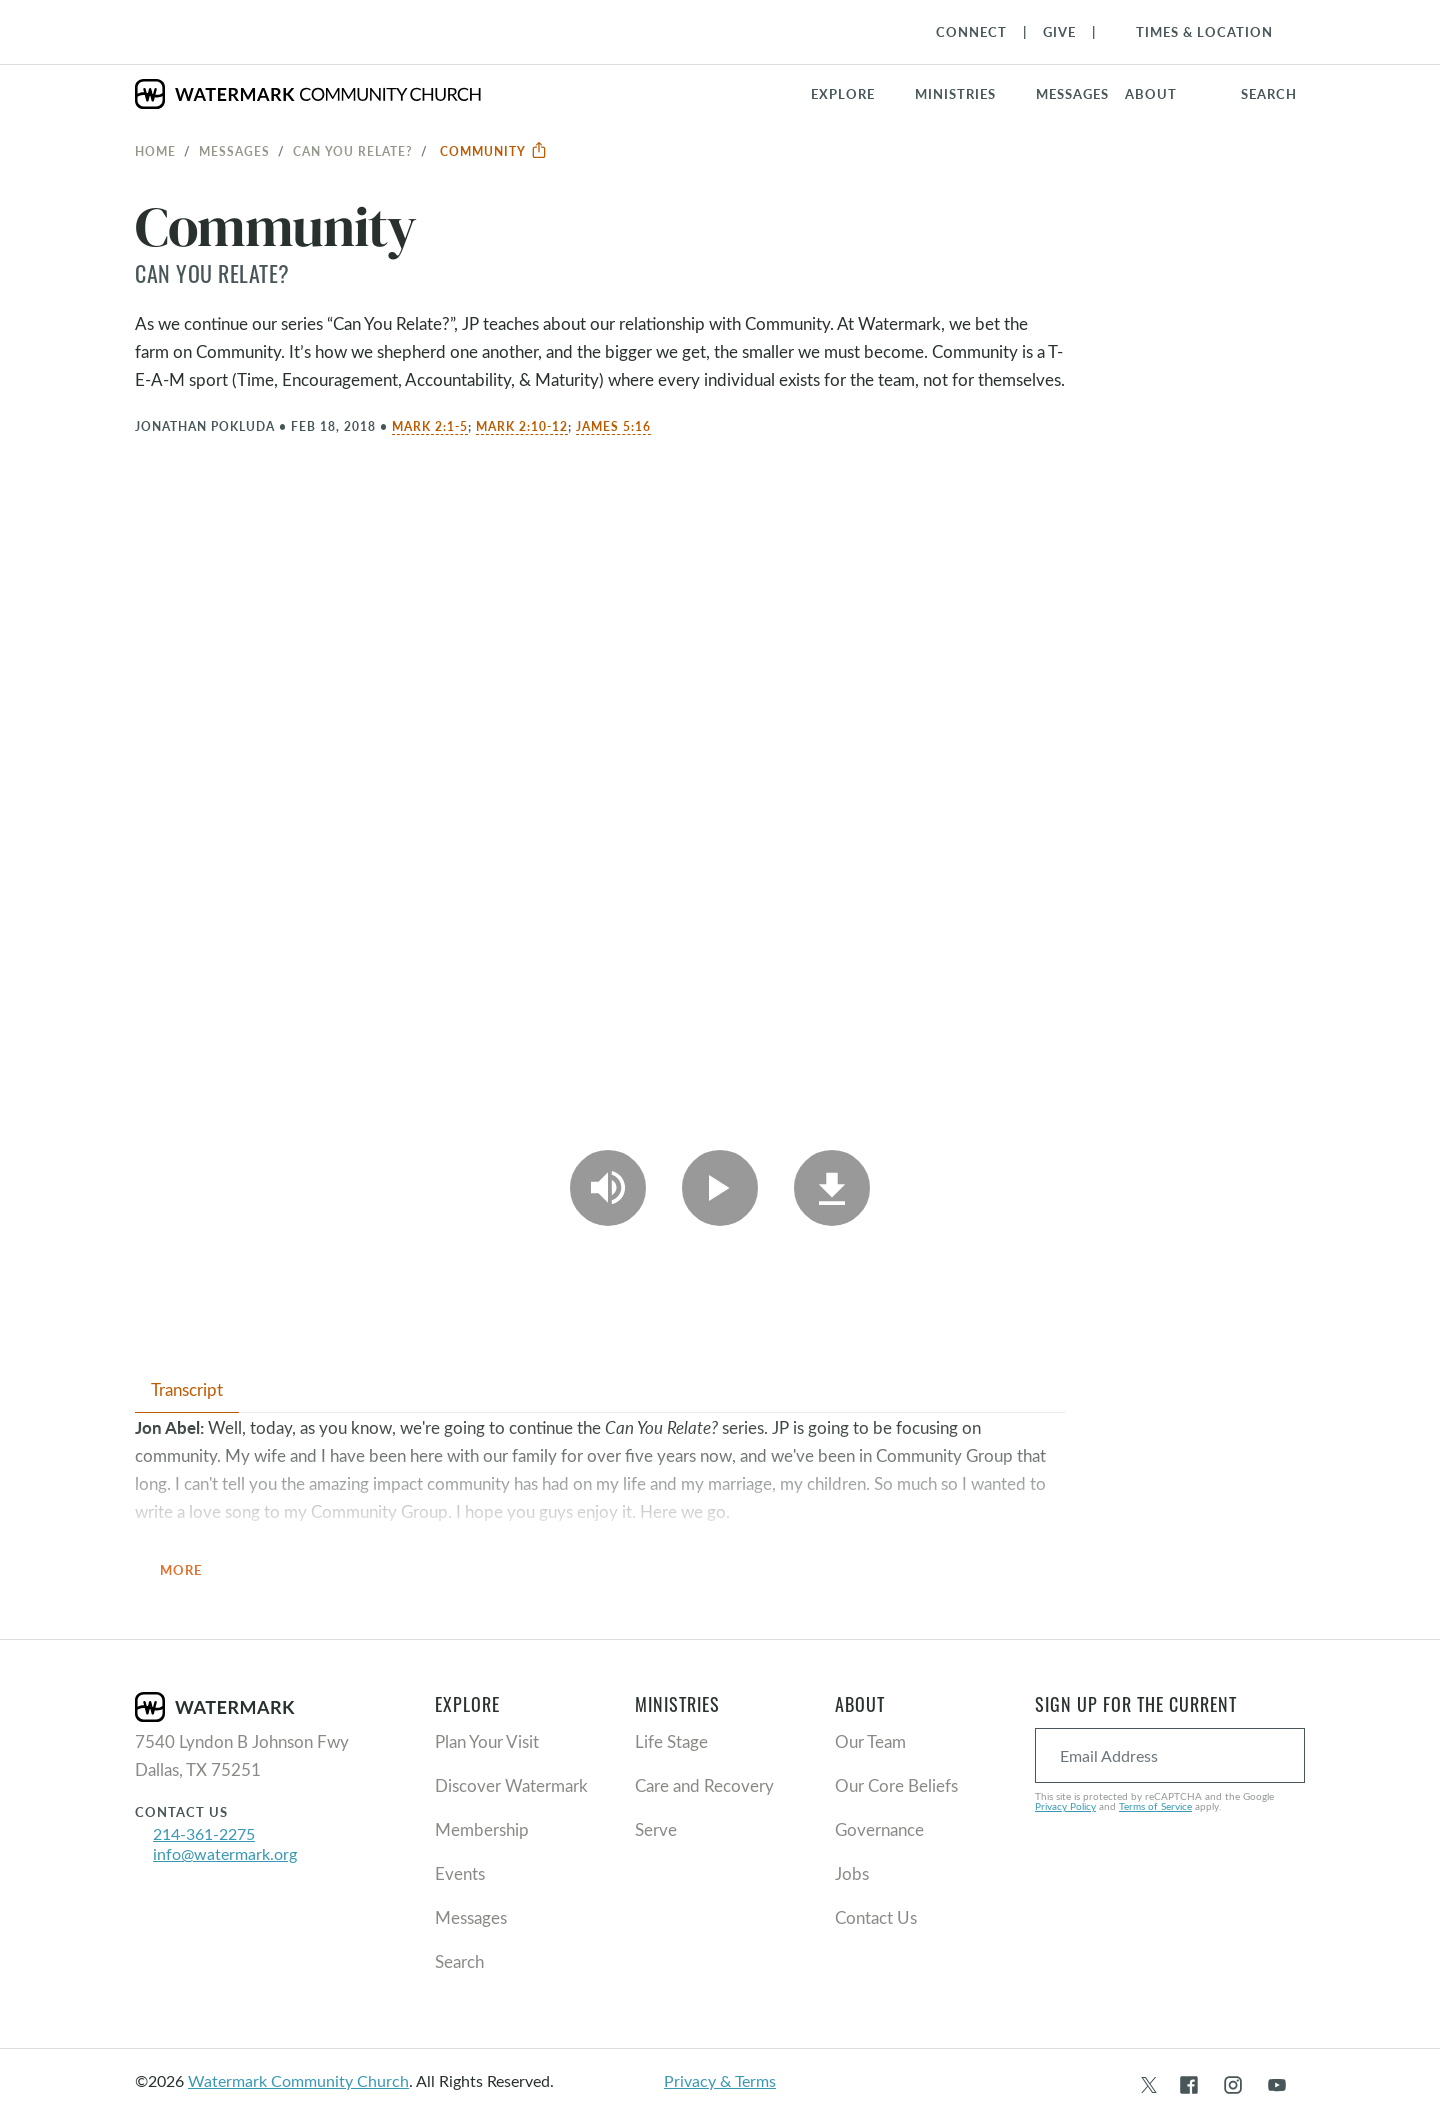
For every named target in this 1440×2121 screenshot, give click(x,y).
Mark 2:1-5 (430, 426)
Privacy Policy (1065, 1806)
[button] (967, 94)
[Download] (832, 1188)
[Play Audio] (608, 1188)
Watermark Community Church (298, 2080)
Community (494, 151)
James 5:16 (613, 426)
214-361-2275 (204, 1833)
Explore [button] (843, 94)
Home (155, 151)
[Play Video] (720, 1188)
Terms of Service (1155, 1806)
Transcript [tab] (187, 1389)
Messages (234, 151)
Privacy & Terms (720, 2080)
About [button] (1151, 94)
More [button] (193, 1571)
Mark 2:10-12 (522, 426)
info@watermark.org (225, 1853)
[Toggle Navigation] (1194, 32)
